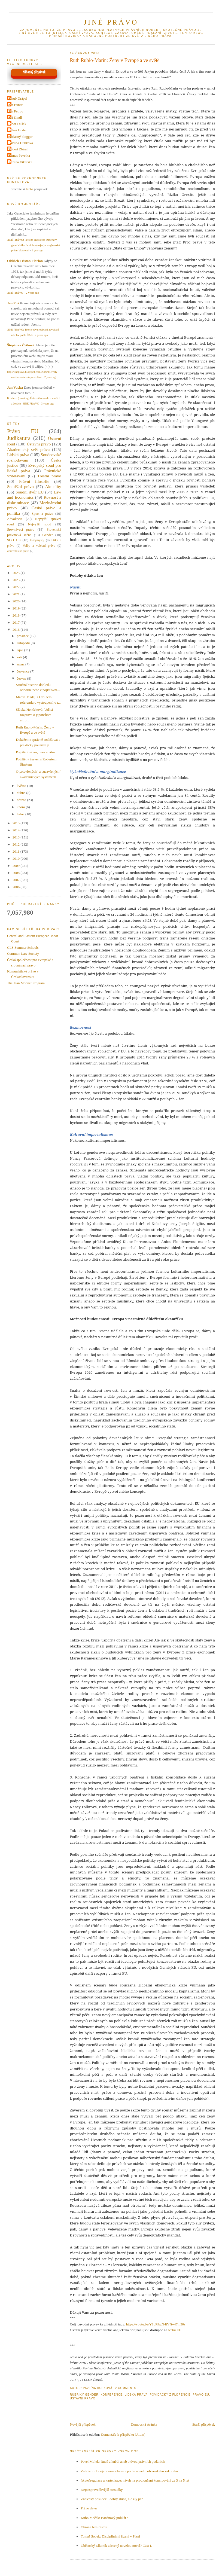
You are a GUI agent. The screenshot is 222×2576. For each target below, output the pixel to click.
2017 (16, 622)
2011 (16, 851)
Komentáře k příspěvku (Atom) (123, 2434)
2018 (16, 615)
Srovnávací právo (20, 529)
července (23, 671)
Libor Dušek (17, 124)
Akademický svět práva (28, 449)
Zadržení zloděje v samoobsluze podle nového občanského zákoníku (129, 2471)
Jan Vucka (15, 387)
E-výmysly (37, 540)
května (22, 786)
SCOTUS (14, 540)
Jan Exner (15, 105)
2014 (16, 830)
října (20, 650)
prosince (23, 636)
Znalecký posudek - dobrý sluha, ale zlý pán (112, 2499)
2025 (16, 573)
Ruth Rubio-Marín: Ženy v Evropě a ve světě (114, 60)
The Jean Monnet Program (26, 983)
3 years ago (47, 403)
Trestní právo (49, 476)
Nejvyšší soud (39, 524)
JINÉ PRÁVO (111, 22)
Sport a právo (42, 513)
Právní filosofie (34, 481)
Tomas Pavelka (19, 155)
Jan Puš (13, 303)
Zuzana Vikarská (20, 162)
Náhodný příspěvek (34, 72)
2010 (16, 858)
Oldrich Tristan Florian (25, 261)
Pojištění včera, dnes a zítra (35, 752)
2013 (16, 837)
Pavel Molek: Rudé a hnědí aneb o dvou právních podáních (123, 2461)
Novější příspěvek (82, 2424)
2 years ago (32, 292)
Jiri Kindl (15, 117)
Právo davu (89, 2508)
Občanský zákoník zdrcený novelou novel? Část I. (116, 2546)
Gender (91, 2394)
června (22, 678)
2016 (16, 629)
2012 (16, 844)
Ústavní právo (82, 2398)
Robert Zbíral (18, 149)
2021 (16, 594)
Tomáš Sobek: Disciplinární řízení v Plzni (110, 2536)
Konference (111, 2394)
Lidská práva (136, 2394)
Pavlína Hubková (20, 143)
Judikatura (19, 438)
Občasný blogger (20, 137)
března (22, 800)
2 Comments (125, 2388)
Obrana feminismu (94, 2527)
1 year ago (37, 250)
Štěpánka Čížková (21, 345)
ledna (21, 814)
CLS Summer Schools (23, 947)
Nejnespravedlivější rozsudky (102, 2490)
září (20, 657)
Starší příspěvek (203, 2424)
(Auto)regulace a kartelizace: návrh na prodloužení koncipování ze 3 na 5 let (135, 2480)
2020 (16, 601)
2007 (16, 880)
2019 (16, 608)
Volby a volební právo (39, 546)
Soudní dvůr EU (30, 492)
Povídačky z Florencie (170, 2394)
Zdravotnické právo (18, 550)
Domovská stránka (144, 2424)
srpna (21, 664)
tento (29, 189)
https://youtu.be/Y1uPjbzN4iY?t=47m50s (155, 2324)
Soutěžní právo (20, 486)
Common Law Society (23, 953)
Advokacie (14, 519)
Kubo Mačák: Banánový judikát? (104, 2518)
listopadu (24, 643)
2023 (16, 580)
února (21, 807)
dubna (21, 793)
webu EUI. (175, 2330)
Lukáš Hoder (17, 130)
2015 (16, 823)
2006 (16, 887)
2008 (16, 873)
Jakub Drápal (17, 98)
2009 (16, 866)
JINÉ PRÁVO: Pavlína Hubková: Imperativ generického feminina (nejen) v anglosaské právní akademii (33, 245)
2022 (16, 587)
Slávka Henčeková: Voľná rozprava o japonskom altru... (34, 714)
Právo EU (201, 2394)
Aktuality (53, 486)
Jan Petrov (15, 111)
